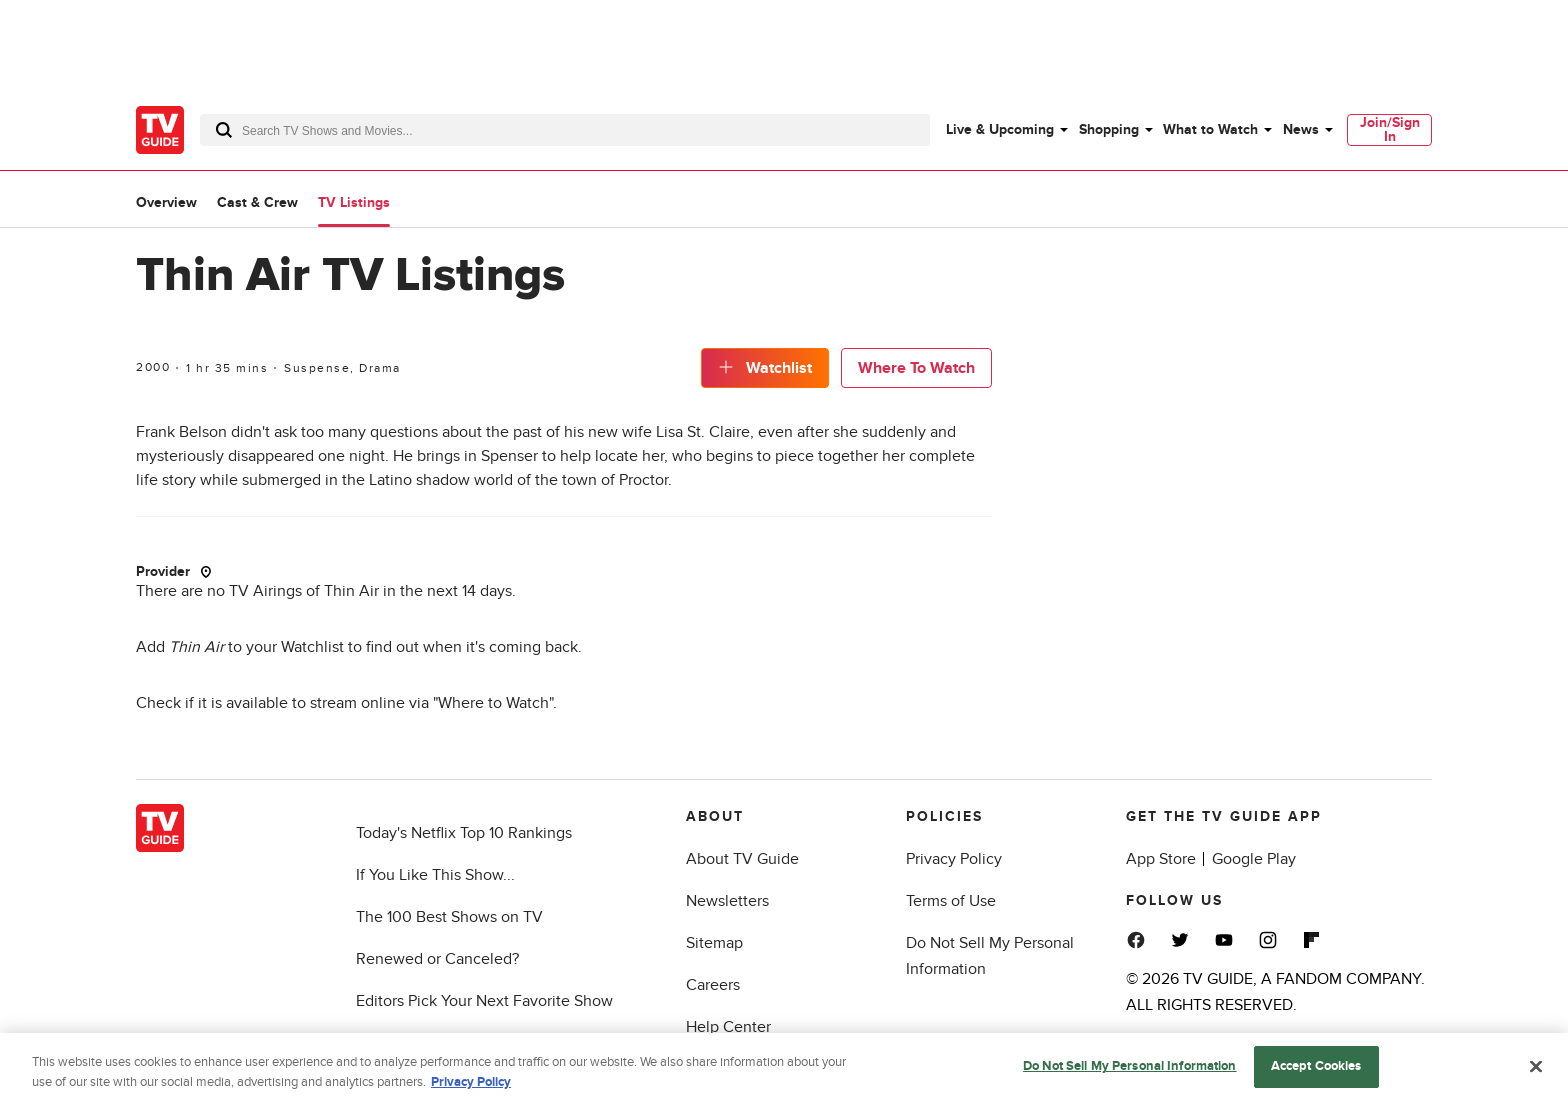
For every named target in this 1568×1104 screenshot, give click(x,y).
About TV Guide (742, 859)
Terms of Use (951, 901)
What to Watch (1210, 129)
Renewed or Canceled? (437, 959)
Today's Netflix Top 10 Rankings (464, 833)
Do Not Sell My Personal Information (1130, 1069)
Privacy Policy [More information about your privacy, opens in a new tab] (471, 1085)
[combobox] (565, 130)
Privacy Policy (954, 859)
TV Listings (354, 202)
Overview (166, 202)
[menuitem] (1006, 130)
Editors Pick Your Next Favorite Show (484, 1001)
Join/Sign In (1390, 129)
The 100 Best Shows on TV (449, 917)
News (1301, 129)
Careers (713, 985)
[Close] (1536, 1069)
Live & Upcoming (1000, 129)
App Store (1161, 859)
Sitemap (714, 943)
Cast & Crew (257, 202)
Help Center (728, 1027)
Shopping (1109, 129)
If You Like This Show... (435, 875)
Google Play (1254, 859)
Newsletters (727, 901)
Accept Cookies (1316, 1069)
